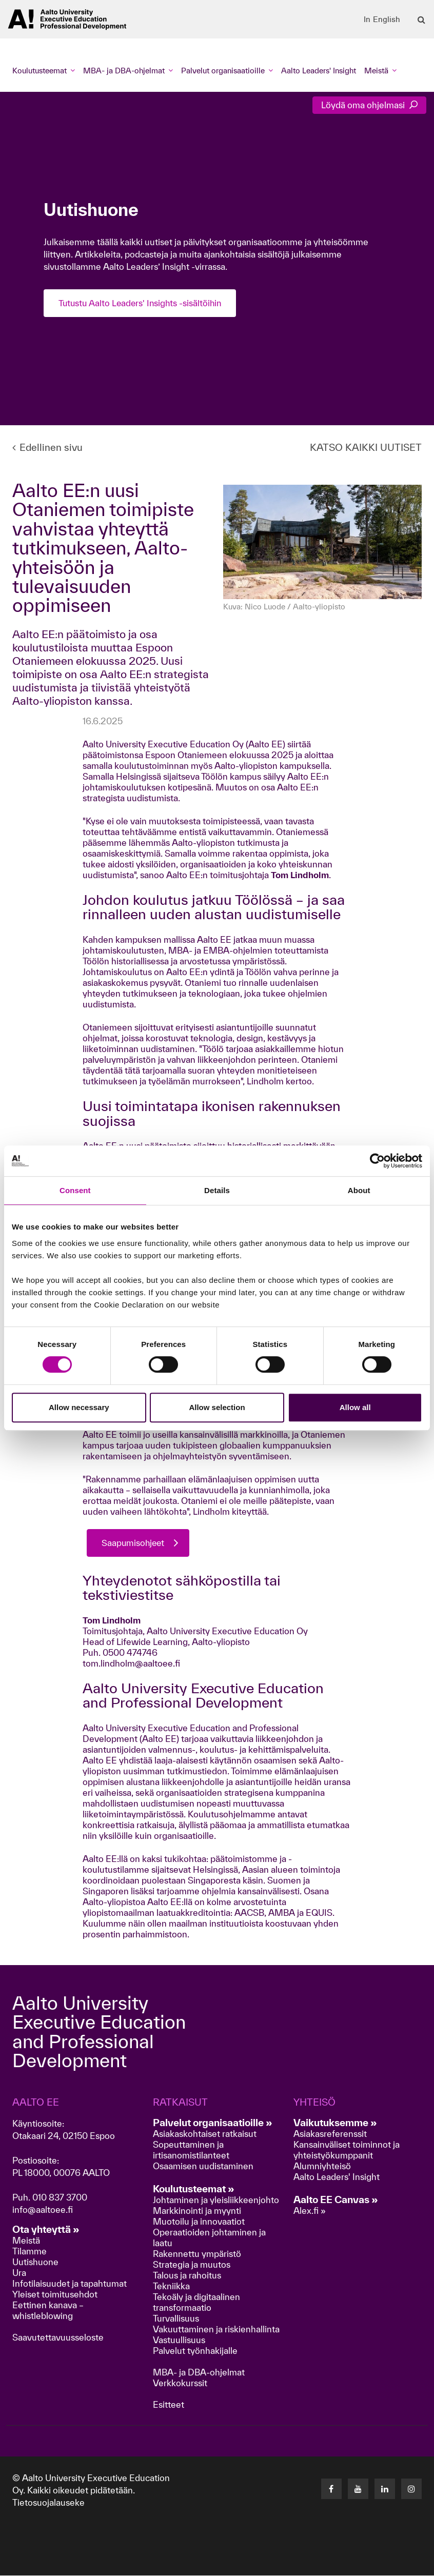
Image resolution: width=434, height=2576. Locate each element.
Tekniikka (171, 2286)
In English (382, 19)
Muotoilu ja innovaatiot (199, 2222)
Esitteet (168, 2405)
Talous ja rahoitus (187, 2276)
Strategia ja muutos (191, 2265)
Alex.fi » (309, 2211)
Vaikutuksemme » (335, 2123)
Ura (19, 2273)
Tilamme (29, 2251)
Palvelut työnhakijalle (195, 2351)
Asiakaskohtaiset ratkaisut (205, 2134)
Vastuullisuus (179, 2340)
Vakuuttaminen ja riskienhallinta (216, 2329)
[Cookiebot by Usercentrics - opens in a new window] (377, 1160)
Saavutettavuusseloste (58, 2338)
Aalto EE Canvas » (335, 2200)
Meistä (26, 2241)
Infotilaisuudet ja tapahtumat (69, 2284)
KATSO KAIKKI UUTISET (366, 447)
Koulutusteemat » (193, 2189)
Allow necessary (79, 1407)
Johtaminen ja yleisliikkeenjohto (217, 2200)
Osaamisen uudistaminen (203, 2166)
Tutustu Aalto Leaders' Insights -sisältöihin (142, 303)
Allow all (355, 1407)
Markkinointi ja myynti (197, 2211)
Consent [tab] (75, 1190)
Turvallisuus (176, 2319)
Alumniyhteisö (322, 2166)
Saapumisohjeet (134, 1543)
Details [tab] (217, 1190)
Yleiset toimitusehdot (54, 2295)
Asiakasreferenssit (330, 2134)
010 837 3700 (59, 2198)
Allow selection (217, 1407)
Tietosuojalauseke (48, 2503)
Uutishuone (35, 2262)
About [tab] (359, 1190)
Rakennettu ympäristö (197, 2254)
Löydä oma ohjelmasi (369, 105)
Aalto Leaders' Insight (318, 70)
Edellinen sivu (47, 447)
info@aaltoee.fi (42, 2210)
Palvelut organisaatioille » (212, 2123)
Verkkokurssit (180, 2383)
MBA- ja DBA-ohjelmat (199, 2372)
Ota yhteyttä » (46, 2229)
